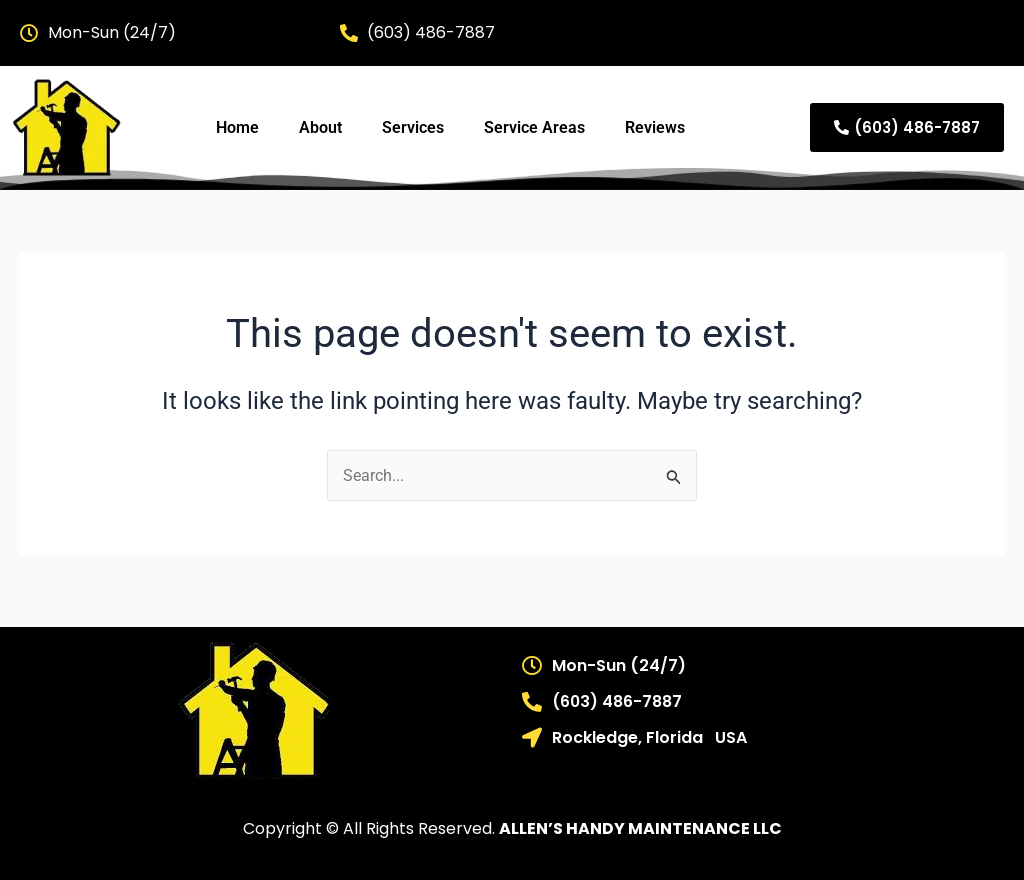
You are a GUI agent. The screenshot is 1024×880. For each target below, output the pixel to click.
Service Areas (534, 127)
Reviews (655, 127)
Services (413, 127)
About (320, 127)
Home (237, 127)
